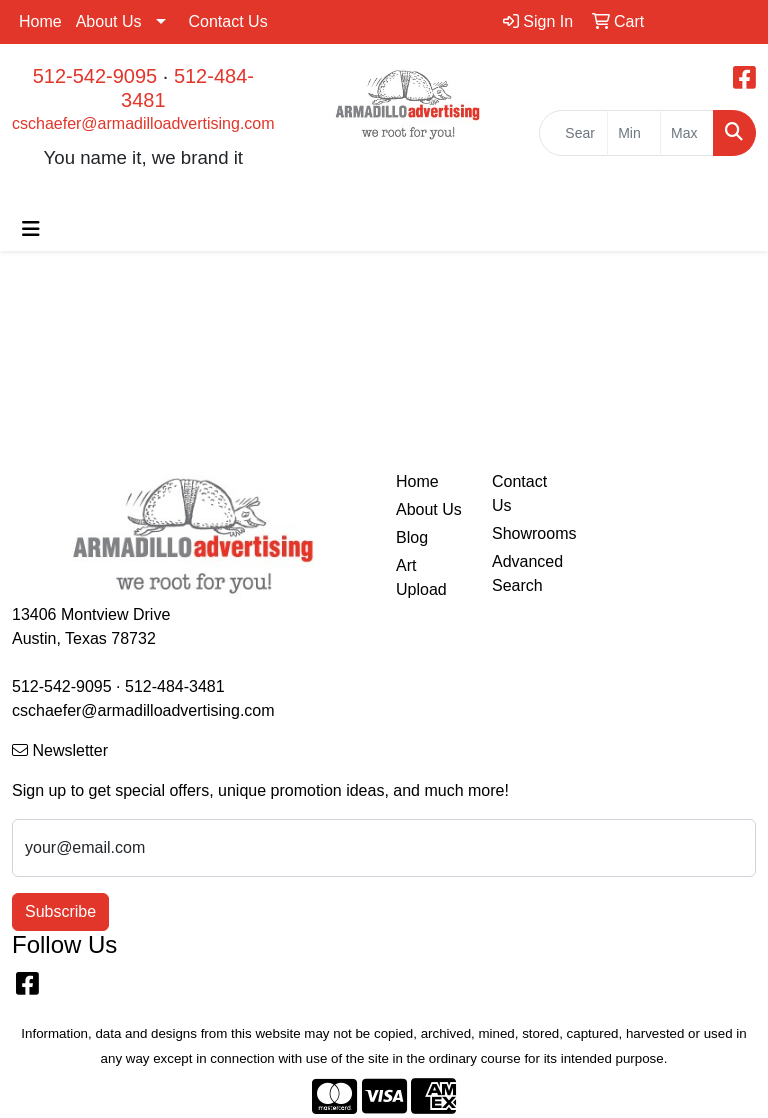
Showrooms (528, 533)
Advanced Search (527, 573)
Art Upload (421, 577)
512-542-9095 (95, 76)
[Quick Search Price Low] (634, 133)
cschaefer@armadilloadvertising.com (143, 123)
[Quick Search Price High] (687, 133)
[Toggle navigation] (31, 229)
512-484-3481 (175, 686)
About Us (109, 21)
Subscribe (60, 911)
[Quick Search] (573, 133)
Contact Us (228, 21)
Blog (412, 537)
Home (40, 21)
